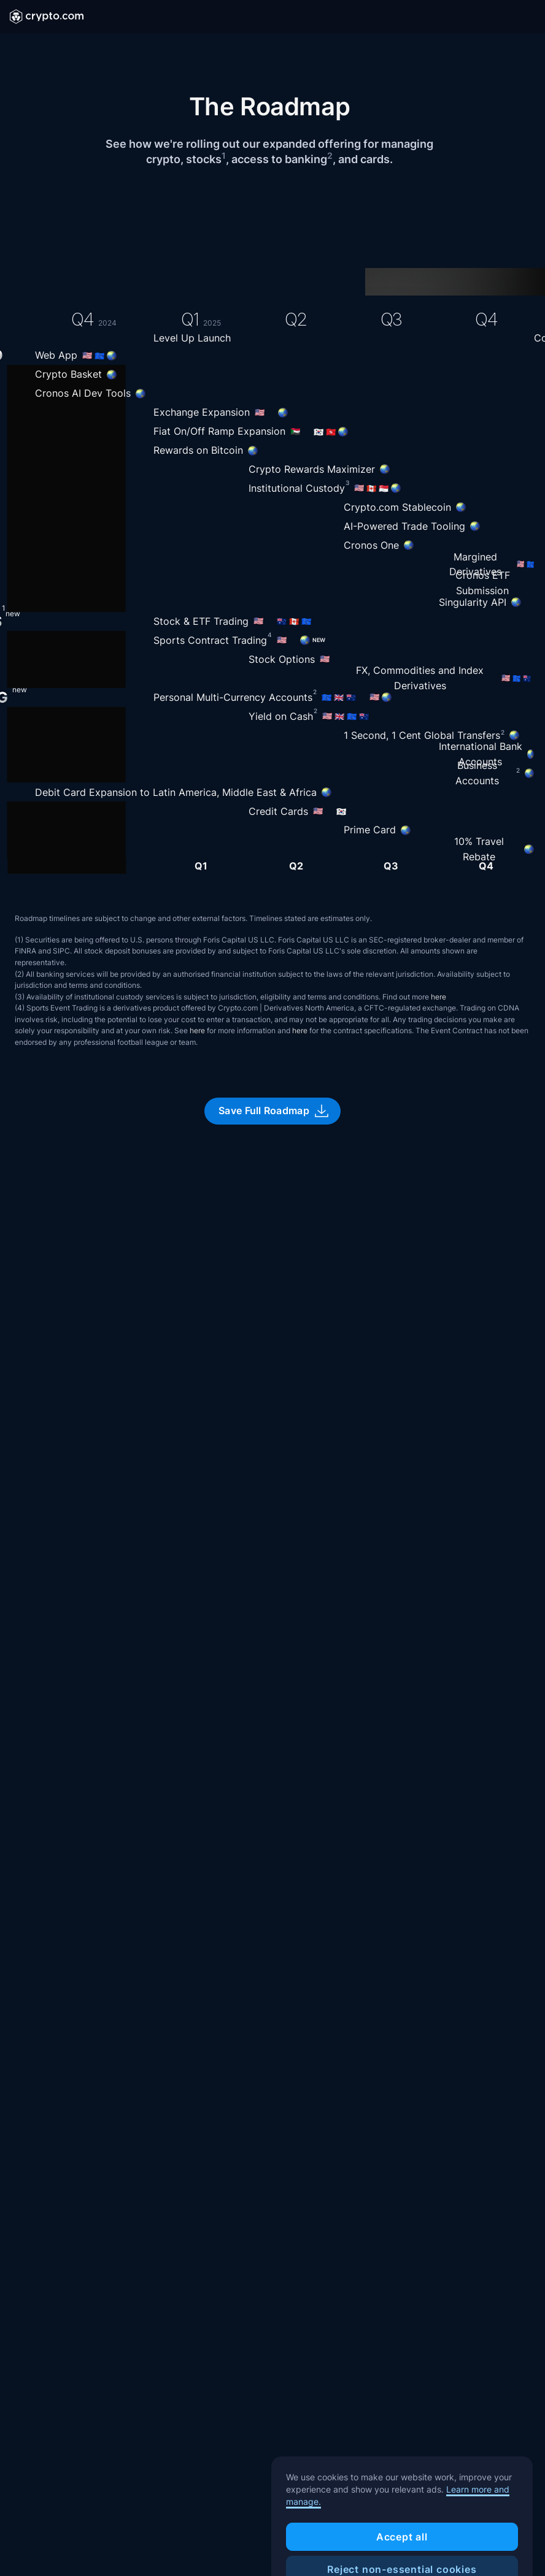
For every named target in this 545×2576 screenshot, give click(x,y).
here (438, 996)
